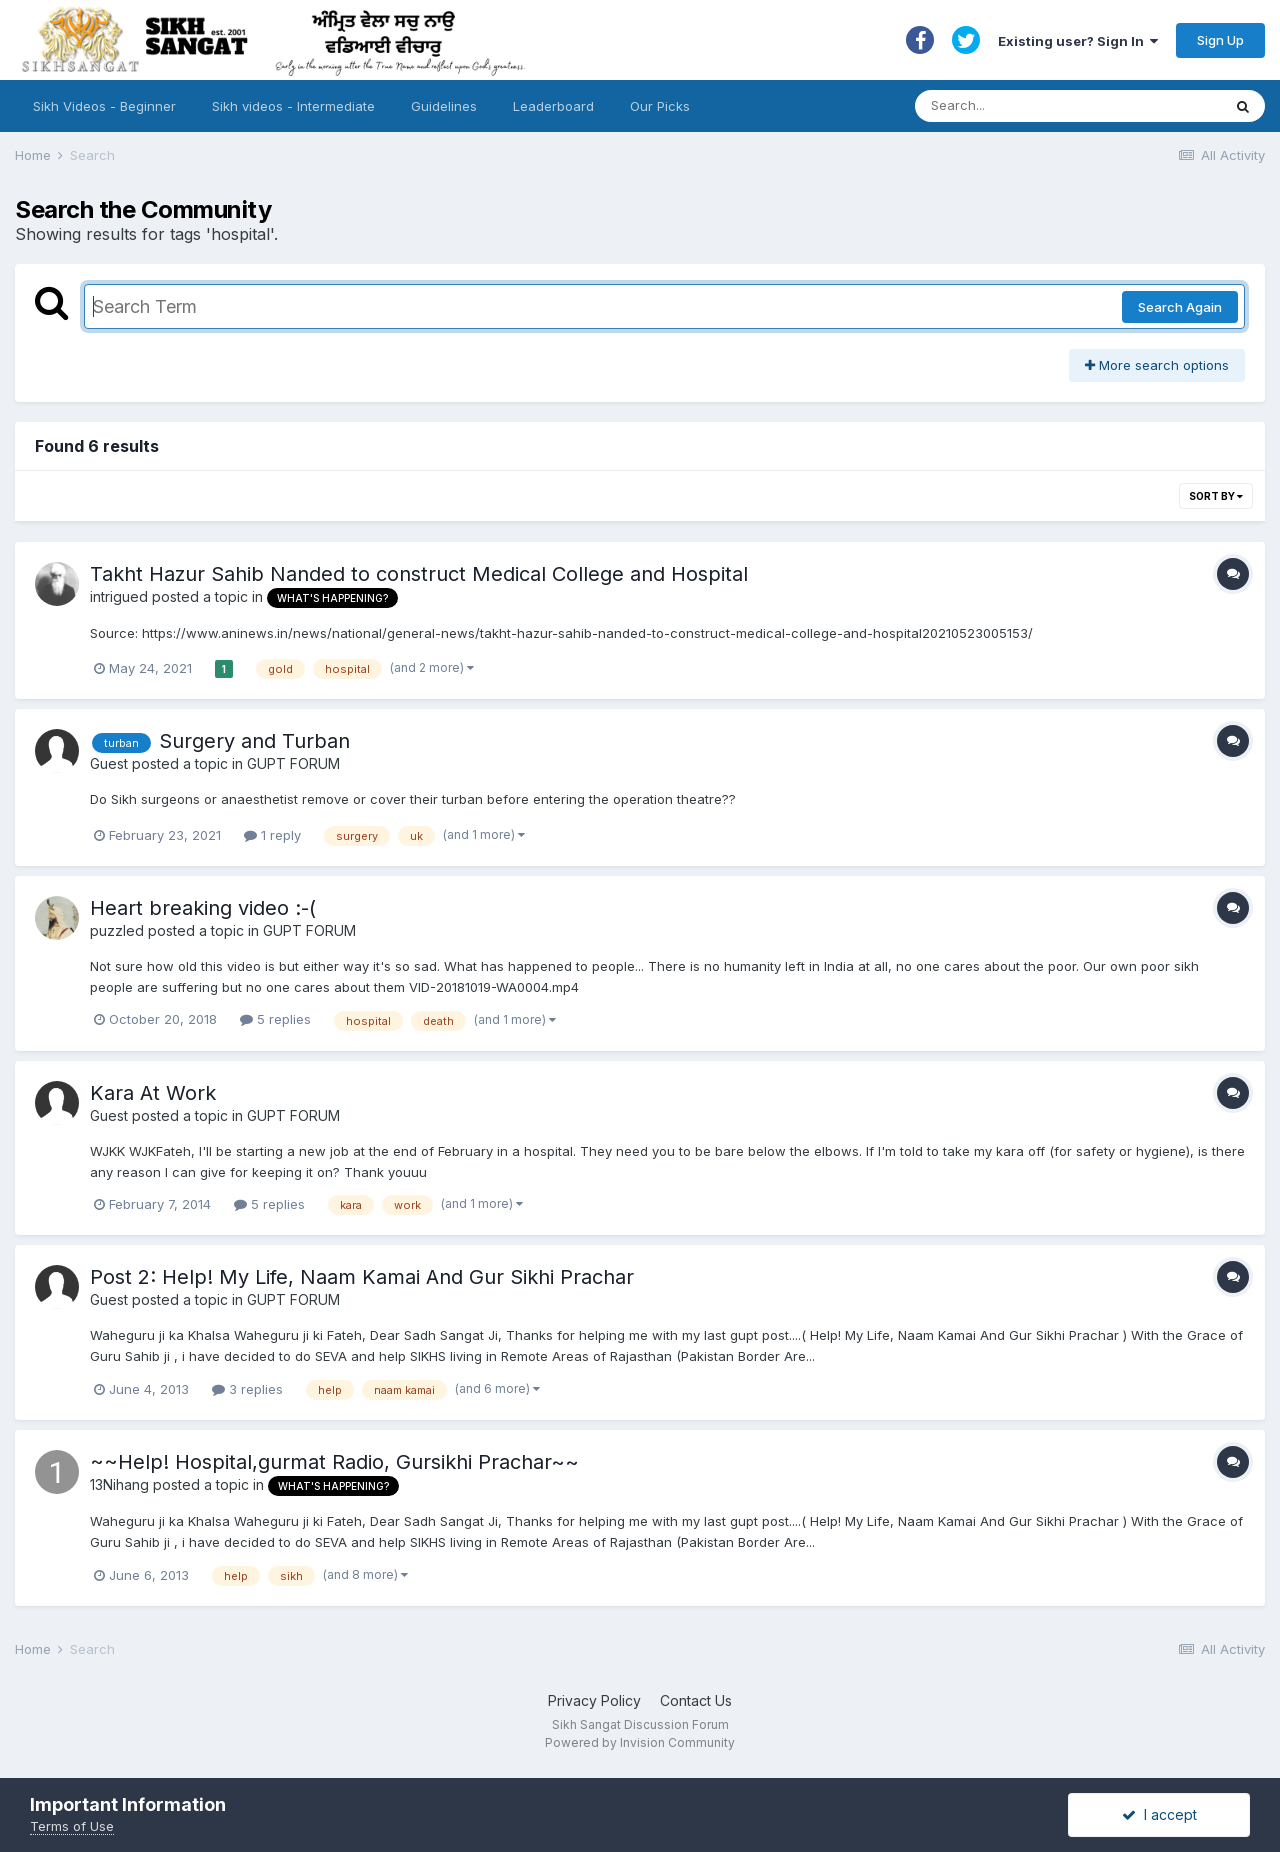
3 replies (247, 1389)
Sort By (1216, 496)
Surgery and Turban (254, 741)
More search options (1157, 365)
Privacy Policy (594, 1700)
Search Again (1180, 307)
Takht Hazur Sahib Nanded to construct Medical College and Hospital (419, 574)
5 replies (275, 1019)
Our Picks (660, 106)
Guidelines (444, 106)
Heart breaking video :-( (203, 908)
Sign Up (1220, 40)
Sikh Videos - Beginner (104, 106)
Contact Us (696, 1700)
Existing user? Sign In (1078, 41)
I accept (1159, 1814)
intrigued (119, 596)
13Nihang (119, 1484)
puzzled (117, 930)
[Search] (1048, 106)
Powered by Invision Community (640, 1742)
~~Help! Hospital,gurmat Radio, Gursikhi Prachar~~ (334, 1462)
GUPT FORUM (293, 763)
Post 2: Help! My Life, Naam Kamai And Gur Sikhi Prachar (362, 1277)
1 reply (272, 835)
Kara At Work (153, 1093)
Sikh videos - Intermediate (293, 106)
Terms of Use (72, 1826)
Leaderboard (553, 106)
